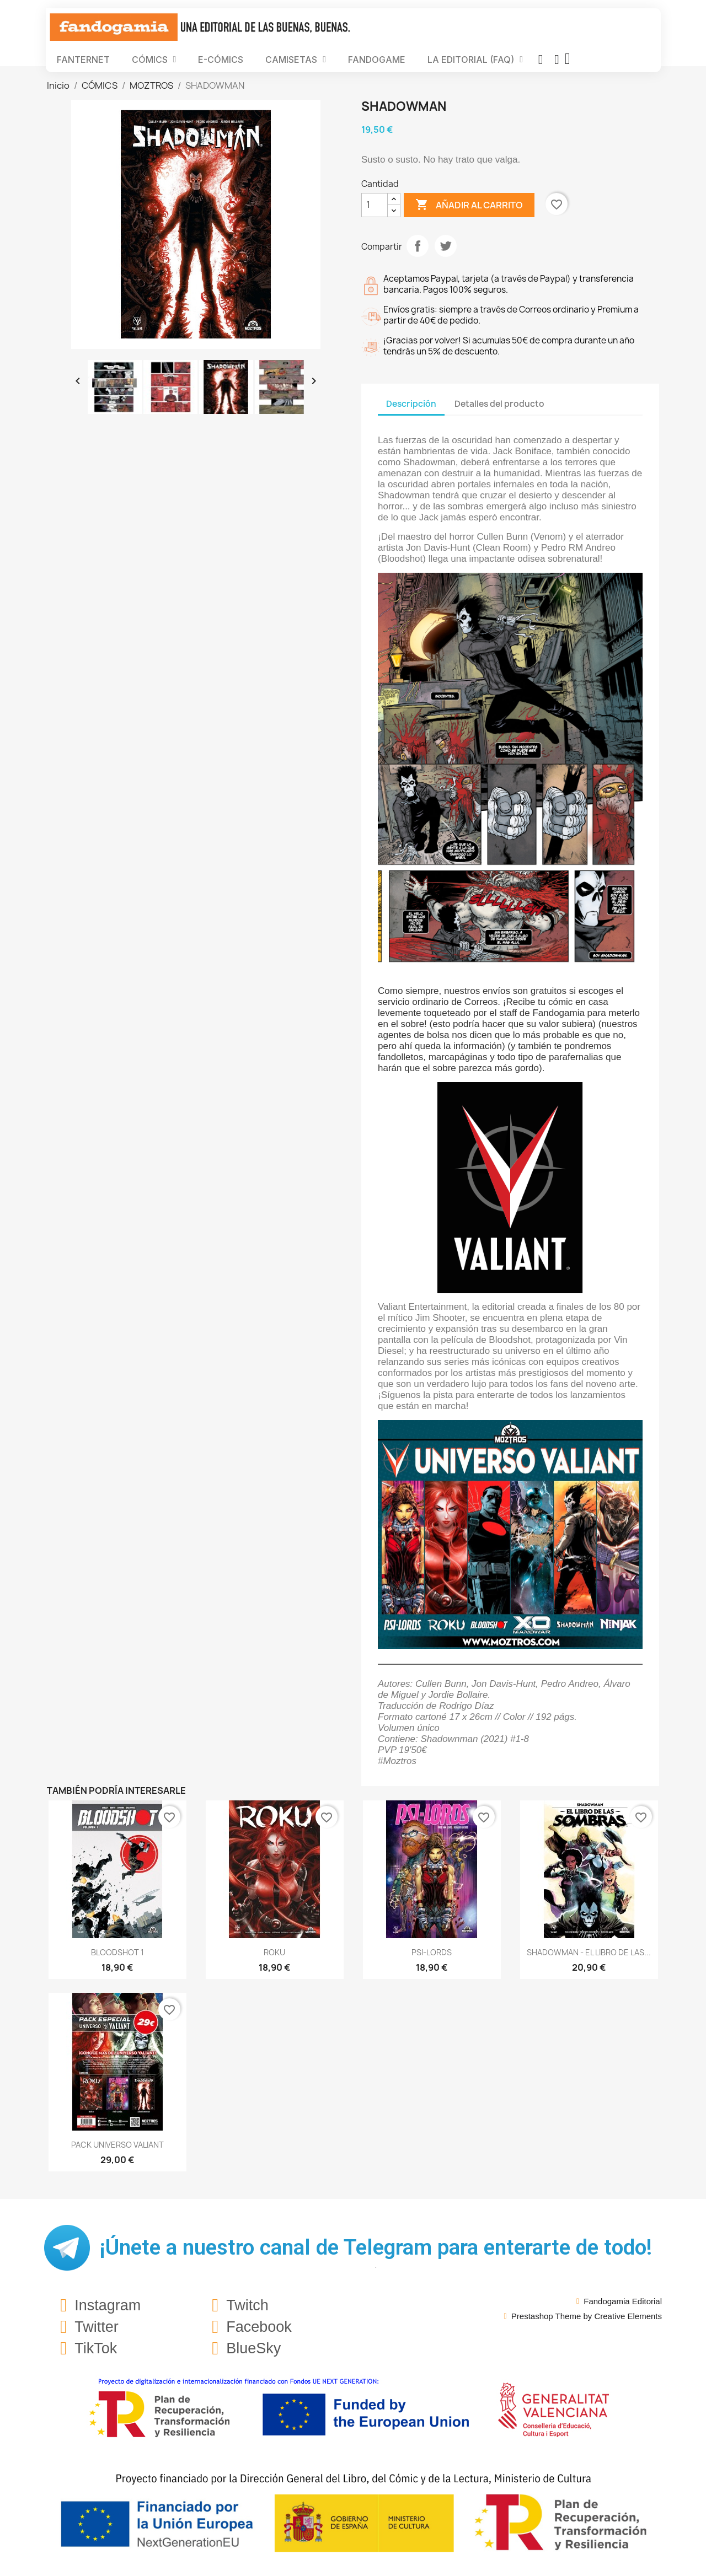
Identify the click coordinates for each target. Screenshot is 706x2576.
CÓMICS (154, 59)
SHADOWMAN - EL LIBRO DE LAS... (589, 1952)
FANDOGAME (376, 59)
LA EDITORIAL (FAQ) (475, 59)
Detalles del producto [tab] (499, 404)
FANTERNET (83, 59)
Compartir (418, 246)
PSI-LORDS (431, 1952)
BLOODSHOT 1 (117, 1952)
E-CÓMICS (220, 59)
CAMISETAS (295, 59)
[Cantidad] (374, 205)
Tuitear (446, 246)
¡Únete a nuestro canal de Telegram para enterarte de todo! (376, 2247)
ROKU (274, 1952)
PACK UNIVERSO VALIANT (117, 2144)
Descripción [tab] (411, 404)
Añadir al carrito (469, 205)
